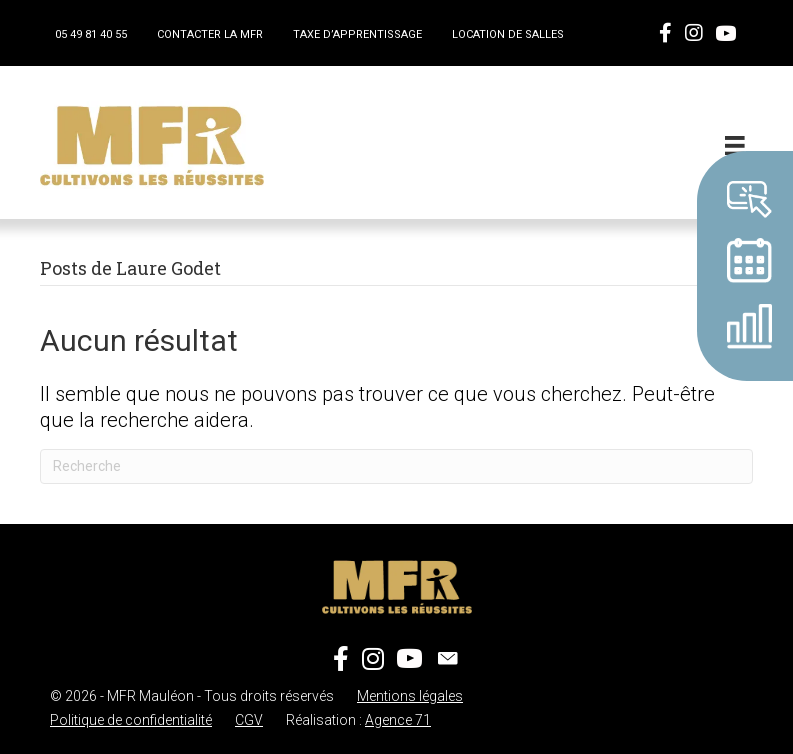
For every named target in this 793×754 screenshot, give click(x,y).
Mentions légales (410, 696)
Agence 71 (398, 720)
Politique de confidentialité (131, 720)
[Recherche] (396, 466)
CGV (249, 720)
